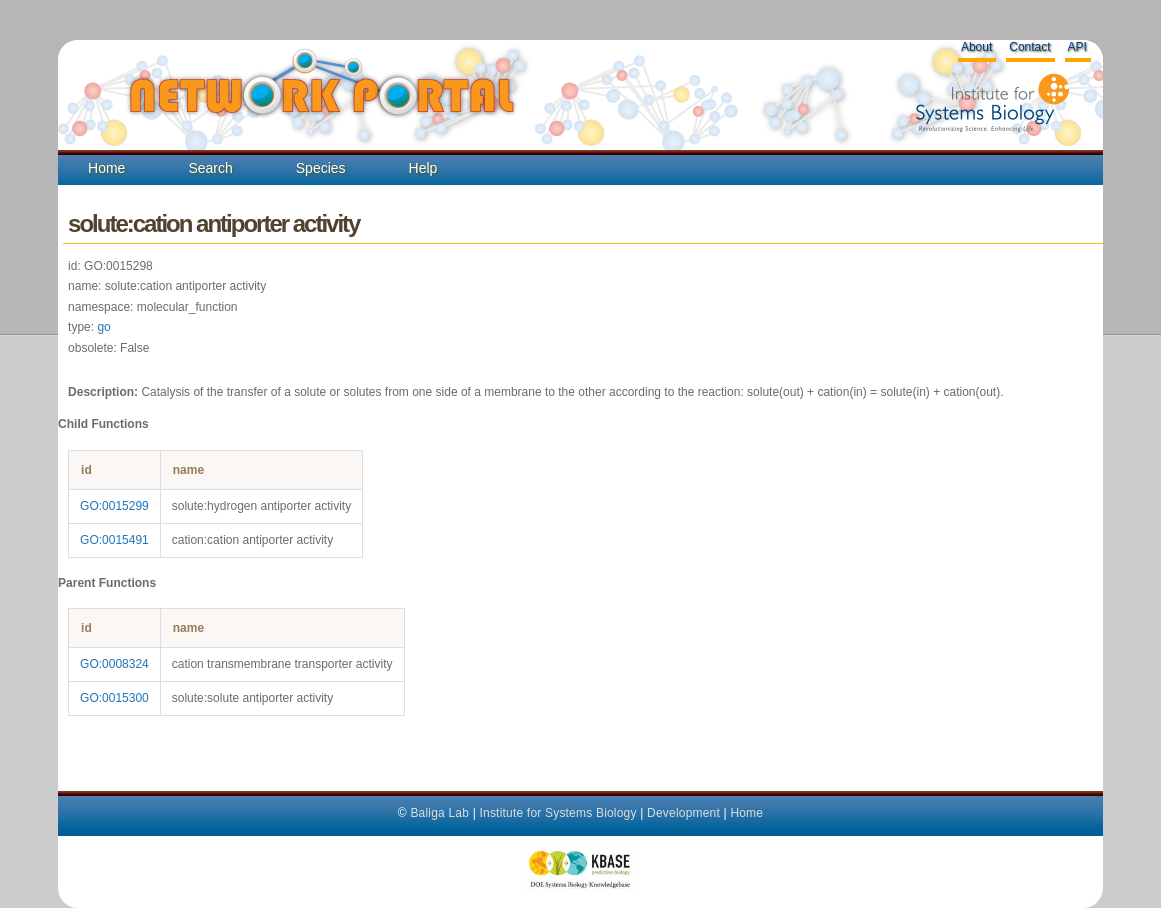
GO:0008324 (114, 664)
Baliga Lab (439, 813)
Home (106, 168)
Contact (1029, 47)
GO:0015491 (114, 540)
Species (321, 168)
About (976, 47)
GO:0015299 (114, 506)
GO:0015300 (114, 698)
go (103, 327)
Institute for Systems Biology (557, 813)
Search (210, 168)
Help (423, 168)
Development (683, 813)
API (1077, 47)
